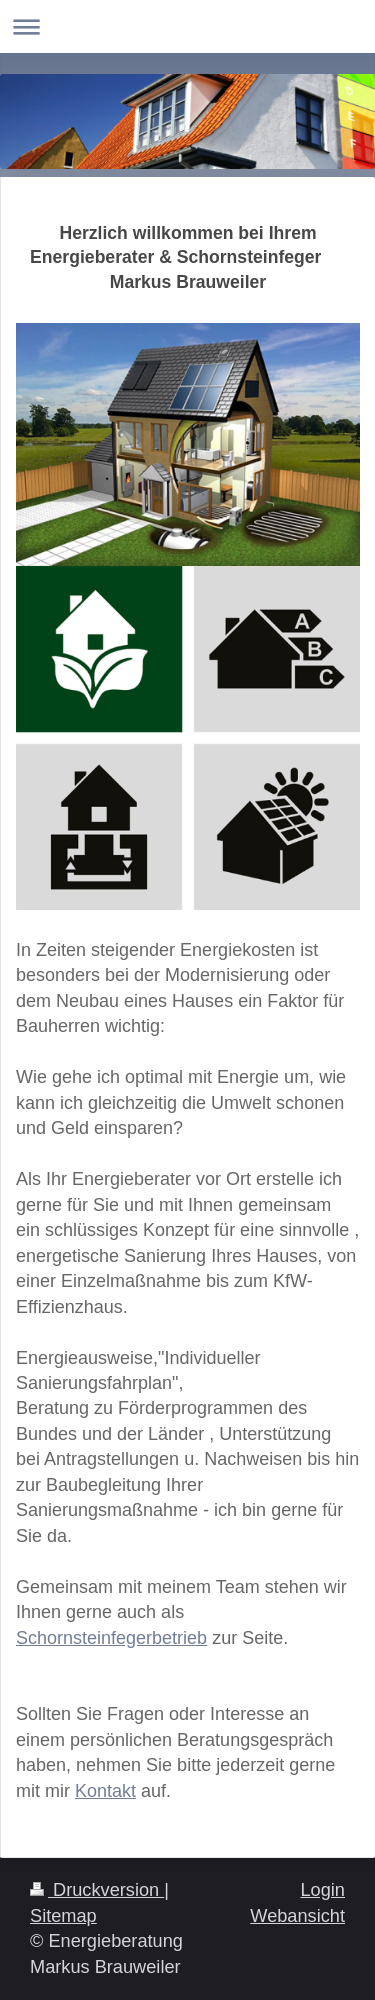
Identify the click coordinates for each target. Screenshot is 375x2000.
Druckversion (97, 1890)
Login (322, 1890)
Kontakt (105, 1791)
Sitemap (63, 1916)
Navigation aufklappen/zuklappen (187, 26)
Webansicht (297, 1916)
